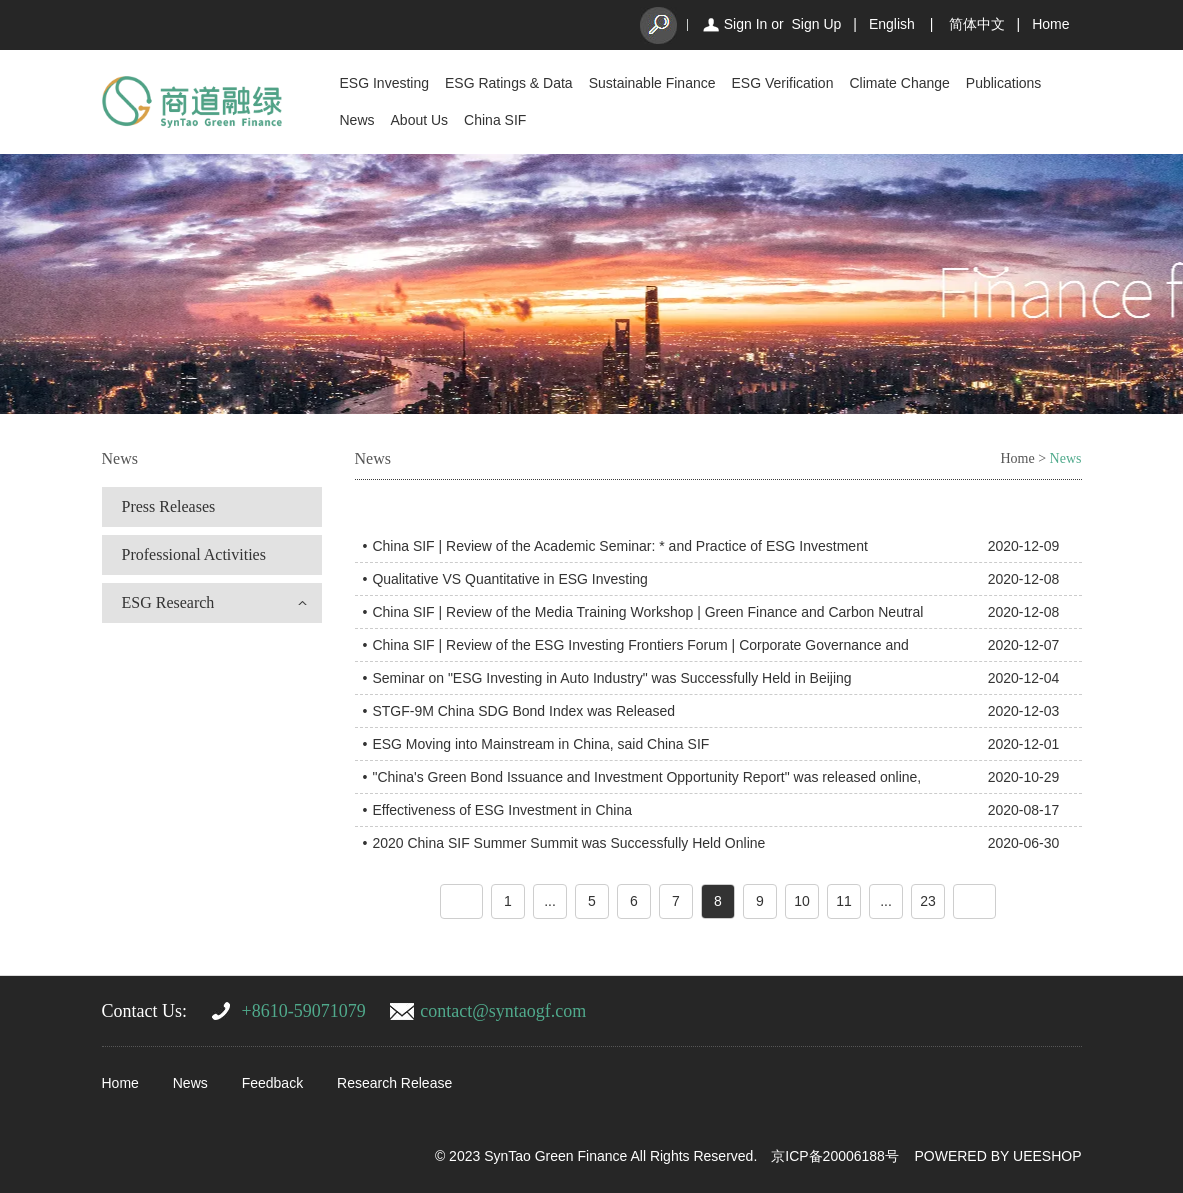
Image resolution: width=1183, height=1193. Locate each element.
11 (844, 901)
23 (928, 901)
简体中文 (977, 24)
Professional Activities (194, 554)
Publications (1004, 83)
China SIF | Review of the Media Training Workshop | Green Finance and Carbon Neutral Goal (647, 616)
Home (1050, 24)
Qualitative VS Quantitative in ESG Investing (509, 579)
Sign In (746, 24)
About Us (420, 120)
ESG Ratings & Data (509, 83)
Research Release (394, 1083)
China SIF (495, 120)
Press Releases (169, 506)
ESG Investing (385, 83)
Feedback (272, 1083)
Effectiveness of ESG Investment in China (502, 810)
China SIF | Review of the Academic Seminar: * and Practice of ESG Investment (619, 546)
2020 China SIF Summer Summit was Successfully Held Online (568, 843)
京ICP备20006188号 (835, 1156)
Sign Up (816, 24)
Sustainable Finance (652, 83)
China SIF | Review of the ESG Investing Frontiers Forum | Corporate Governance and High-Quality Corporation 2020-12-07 (640, 649)
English (892, 24)
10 (802, 901)
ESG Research (168, 602)
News (357, 120)
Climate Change (899, 83)
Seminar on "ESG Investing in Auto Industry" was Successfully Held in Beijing (611, 678)
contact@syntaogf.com (503, 1011)
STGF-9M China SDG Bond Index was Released (523, 711)
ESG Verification (783, 83)
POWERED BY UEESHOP (997, 1156)
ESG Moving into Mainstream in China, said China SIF (540, 744)
